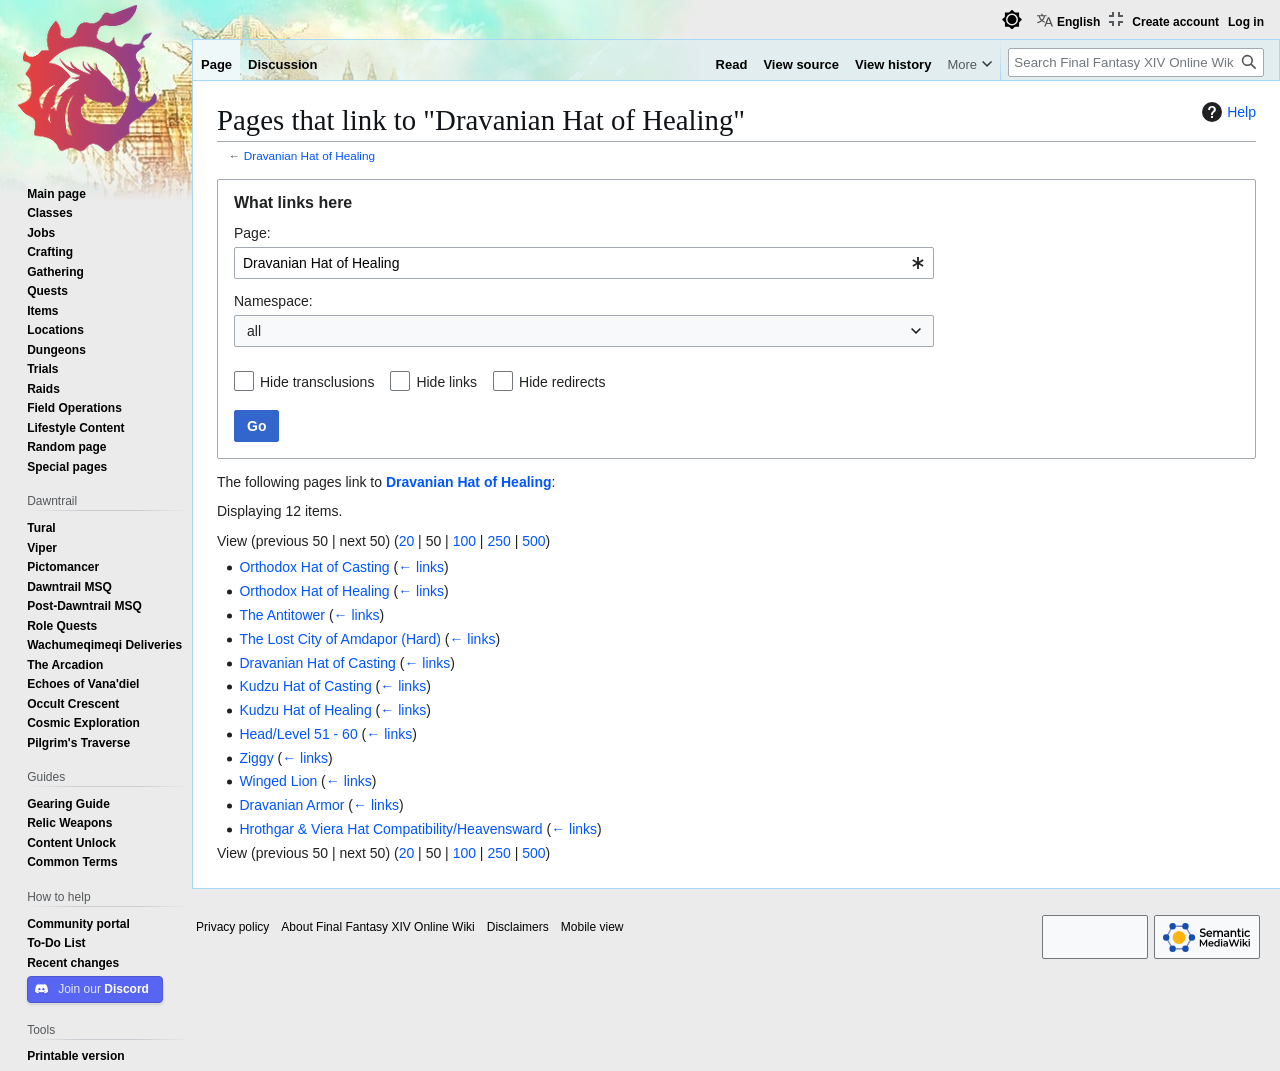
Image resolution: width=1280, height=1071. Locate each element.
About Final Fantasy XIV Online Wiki (377, 927)
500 (533, 541)
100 (464, 541)
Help (1226, 112)
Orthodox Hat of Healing (314, 591)
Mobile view (592, 927)
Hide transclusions (317, 382)
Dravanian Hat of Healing (309, 155)
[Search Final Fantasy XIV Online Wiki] (1136, 62)
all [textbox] (254, 331)
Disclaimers (518, 927)
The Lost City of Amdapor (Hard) (340, 639)
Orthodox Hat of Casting (314, 567)
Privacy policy (232, 927)
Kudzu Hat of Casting (305, 686)
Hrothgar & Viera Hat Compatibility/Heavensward (390, 829)
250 (498, 541)
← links (421, 567)
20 (407, 541)
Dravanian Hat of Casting (317, 663)
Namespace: (273, 301)
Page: (252, 233)
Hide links (446, 382)
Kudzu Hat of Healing (305, 710)
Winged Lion (278, 781)
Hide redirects (562, 382)
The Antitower (282, 615)
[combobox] (584, 263)
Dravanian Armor (291, 805)
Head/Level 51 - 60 (298, 734)
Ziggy (256, 758)
